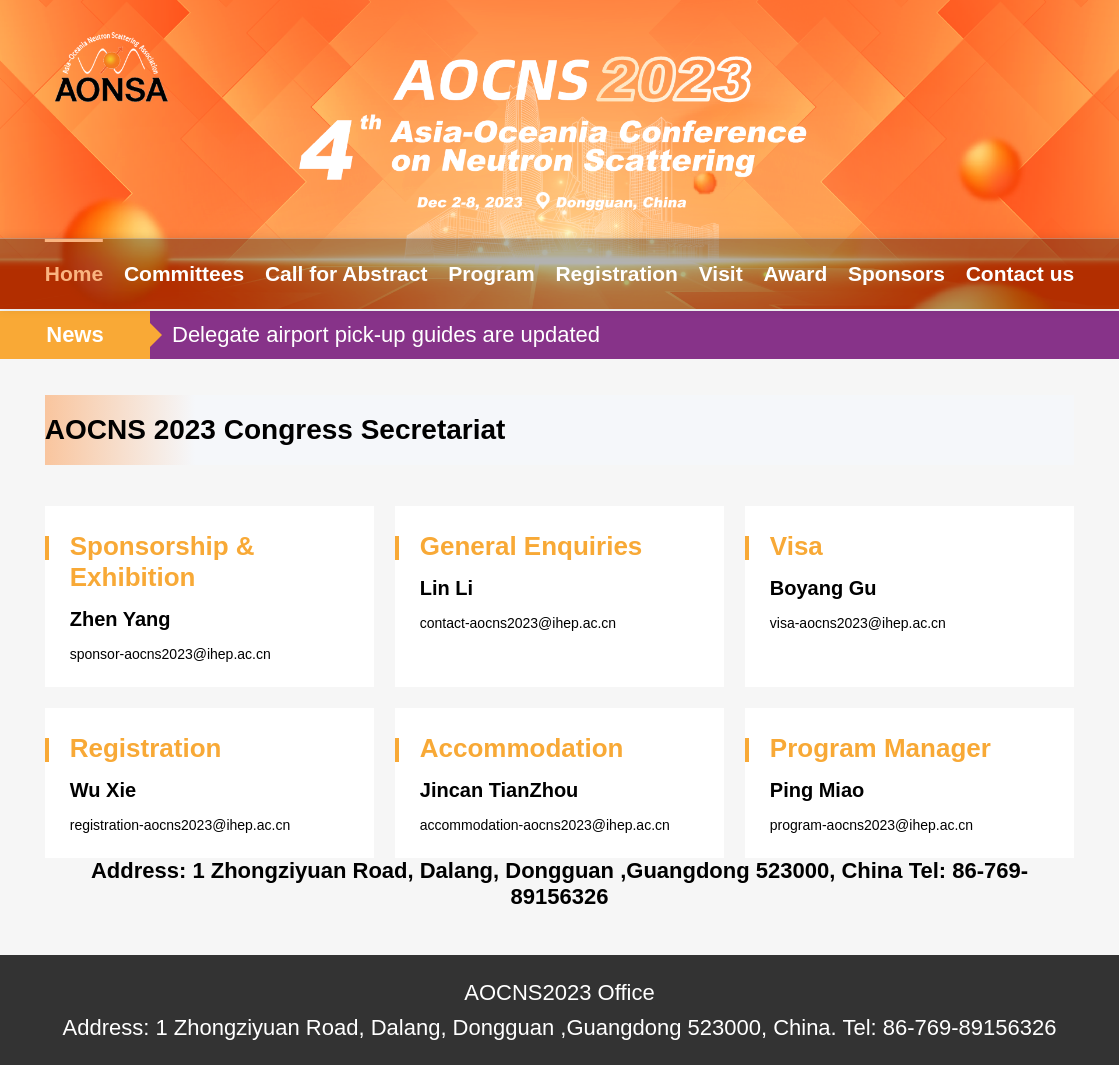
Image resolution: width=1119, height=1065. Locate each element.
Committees (184, 273)
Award (795, 273)
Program (491, 273)
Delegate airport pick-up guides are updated (386, 334)
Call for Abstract (346, 273)
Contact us (1020, 273)
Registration (616, 273)
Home (74, 273)
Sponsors (896, 273)
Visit (721, 273)
